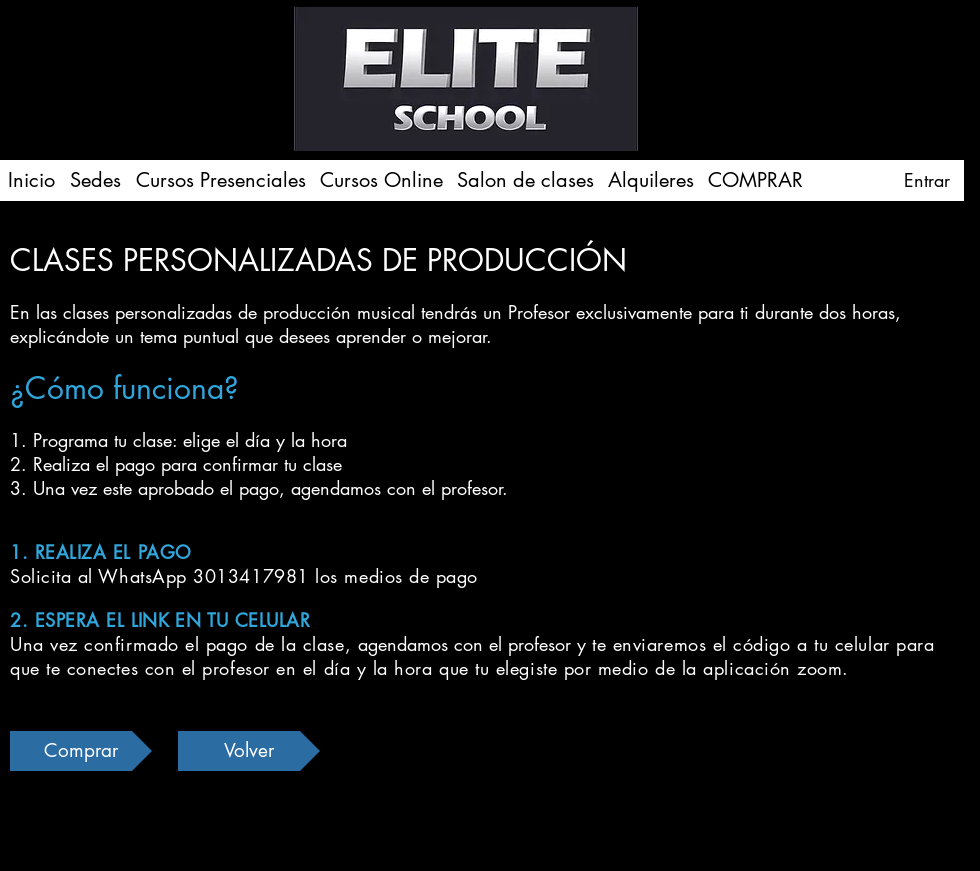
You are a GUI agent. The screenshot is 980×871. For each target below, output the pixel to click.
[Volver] (249, 751)
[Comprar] (81, 751)
